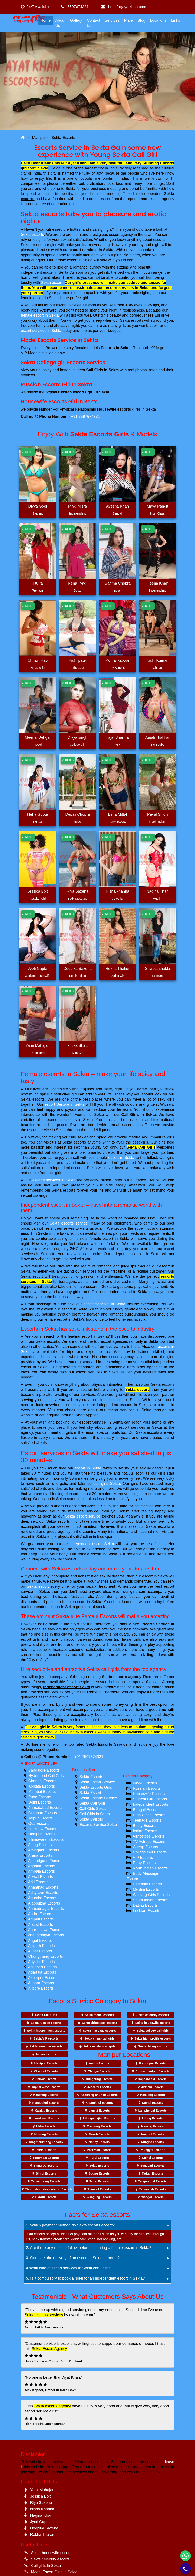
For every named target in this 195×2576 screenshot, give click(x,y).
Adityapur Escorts (43, 1892)
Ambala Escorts (41, 1871)
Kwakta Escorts (46, 2110)
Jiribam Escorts (152, 2087)
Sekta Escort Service (97, 1782)
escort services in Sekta (91, 250)
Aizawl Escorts (40, 1924)
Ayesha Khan (117, 506)
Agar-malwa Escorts (45, 1930)
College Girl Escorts (150, 1852)
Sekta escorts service (69, 1223)
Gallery (76, 20)
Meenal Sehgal (37, 737)
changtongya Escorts (46, 1935)
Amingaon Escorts (43, 1850)
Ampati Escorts (41, 1919)
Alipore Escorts (41, 1988)
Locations (158, 20)
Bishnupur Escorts (152, 2063)
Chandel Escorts (46, 2071)
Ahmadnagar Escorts (46, 1908)
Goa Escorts (38, 1823)
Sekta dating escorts (152, 2046)
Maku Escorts (46, 2126)
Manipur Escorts (46, 2063)
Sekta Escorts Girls (95, 1787)
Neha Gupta (37, 814)
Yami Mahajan (37, 1045)
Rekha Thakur (117, 968)
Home (45, 20)
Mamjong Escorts (99, 2126)
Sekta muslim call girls (99, 2046)
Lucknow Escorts (42, 1829)
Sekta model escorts (99, 2015)
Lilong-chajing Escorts (99, 2118)
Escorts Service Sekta (98, 1824)
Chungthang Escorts (45, 1956)
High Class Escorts (149, 1815)
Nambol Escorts (152, 2134)
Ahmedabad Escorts (45, 1807)
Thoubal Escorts (99, 2189)
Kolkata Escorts (41, 1786)
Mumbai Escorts (42, 1791)
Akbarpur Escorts (43, 1978)
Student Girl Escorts (150, 1799)
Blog (141, 20)
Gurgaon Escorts (42, 1813)
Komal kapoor (117, 660)
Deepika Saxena (78, 968)
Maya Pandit (157, 506)
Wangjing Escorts (99, 2197)
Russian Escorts (147, 1788)
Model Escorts (145, 1783)
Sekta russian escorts (46, 2022)
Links (175, 20)
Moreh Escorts (99, 2134)
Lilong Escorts (152, 2118)
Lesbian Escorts (146, 1911)
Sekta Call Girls (141, 1147)
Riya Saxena (77, 891)
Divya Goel (37, 506)
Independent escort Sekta (66, 1687)
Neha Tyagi (77, 583)
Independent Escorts (150, 1804)
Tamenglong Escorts (46, 2181)
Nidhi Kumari (157, 660)
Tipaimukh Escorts (152, 2189)
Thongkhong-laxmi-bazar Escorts (48, 2189)
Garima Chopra (117, 583)
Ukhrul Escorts (46, 2197)
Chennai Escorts (42, 1781)
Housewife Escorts (149, 1794)
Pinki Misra (77, 506)
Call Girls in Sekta (138, 1114)
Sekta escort (51, 282)
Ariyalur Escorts (41, 1962)
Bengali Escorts (146, 1810)
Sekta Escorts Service (107, 1744)
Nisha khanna (117, 891)
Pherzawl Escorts (99, 2150)
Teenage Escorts (147, 1820)
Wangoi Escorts (152, 2197)
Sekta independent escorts (46, 2030)
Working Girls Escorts (151, 1895)
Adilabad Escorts (42, 1967)
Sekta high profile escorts (152, 2038)
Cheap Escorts (145, 1847)
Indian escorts (46, 2054)
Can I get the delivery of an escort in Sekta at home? (73, 2258)
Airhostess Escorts (149, 1836)
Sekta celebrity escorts (152, 2015)
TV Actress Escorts (149, 1841)
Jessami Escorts (99, 2087)
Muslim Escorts (146, 1889)
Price (128, 20)
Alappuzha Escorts (44, 1903)
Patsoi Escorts (46, 2150)
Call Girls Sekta (92, 1808)
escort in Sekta (121, 1157)
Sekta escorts (32, 234)
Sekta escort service (82, 1516)
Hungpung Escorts (99, 2079)
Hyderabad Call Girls (46, 1776)
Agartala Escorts (42, 1972)
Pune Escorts (39, 1797)
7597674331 (75, 7)
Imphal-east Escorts (152, 2079)
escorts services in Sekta (53, 1180)
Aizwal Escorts (40, 1877)
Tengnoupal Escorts (152, 2181)
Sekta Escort (90, 1793)
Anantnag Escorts (43, 1887)
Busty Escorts (144, 1826)
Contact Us (93, 23)
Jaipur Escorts (40, 1818)
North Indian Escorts (150, 1868)
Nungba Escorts (152, 2142)
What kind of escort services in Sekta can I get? (68, 2268)
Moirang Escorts (46, 2134)
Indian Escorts (145, 1831)
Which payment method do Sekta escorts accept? (70, 2225)
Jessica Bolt (37, 891)
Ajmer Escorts (40, 1951)
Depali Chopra (77, 814)
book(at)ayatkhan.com (123, 7)
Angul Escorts (40, 1940)
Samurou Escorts (45, 2165)
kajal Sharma (117, 737)
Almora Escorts (41, 1983)
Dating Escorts (145, 1905)
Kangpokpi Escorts (46, 2102)
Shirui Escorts (46, 2173)
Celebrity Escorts (147, 1884)
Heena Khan (157, 583)
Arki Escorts (38, 1882)
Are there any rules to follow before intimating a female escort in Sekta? (88, 2248)
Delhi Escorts (39, 1802)
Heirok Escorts (45, 2079)
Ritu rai (38, 583)
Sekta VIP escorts (46, 2038)
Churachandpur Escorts (152, 2071)
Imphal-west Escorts (45, 2087)
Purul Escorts (99, 2157)
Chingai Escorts (99, 2071)
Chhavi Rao (37, 660)
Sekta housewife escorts (152, 2022)
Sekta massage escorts (99, 2030)
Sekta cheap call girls (99, 2038)
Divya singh (77, 737)
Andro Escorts (40, 1914)
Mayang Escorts (152, 2126)
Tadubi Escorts (152, 2173)
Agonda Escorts (41, 1866)
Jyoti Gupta (37, 968)
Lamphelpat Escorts (152, 2110)
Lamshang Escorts (46, 2118)
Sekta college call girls (153, 2030)
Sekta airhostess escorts (99, 2022)
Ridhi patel (77, 660)
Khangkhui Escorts (99, 2102)
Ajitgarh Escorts (41, 1946)
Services (112, 20)
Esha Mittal (117, 814)
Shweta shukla (157, 968)
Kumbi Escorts (152, 2102)
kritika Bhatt (78, 1045)
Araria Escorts (40, 1855)
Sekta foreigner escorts (46, 2046)
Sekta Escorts (91, 1777)
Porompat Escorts (46, 2157)
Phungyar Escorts (152, 2150)
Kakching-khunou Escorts (99, 2095)
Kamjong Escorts (152, 2095)
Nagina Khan (157, 891)
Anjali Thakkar (157, 737)
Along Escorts (40, 1845)
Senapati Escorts (152, 2165)
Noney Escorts (99, 2142)
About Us (60, 23)
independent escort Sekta (91, 1544)
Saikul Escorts (152, 2157)
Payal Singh (157, 814)
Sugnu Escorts (99, 2173)
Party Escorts (144, 1863)
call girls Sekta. (107, 1483)
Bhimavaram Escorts (46, 1839)
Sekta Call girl (91, 1819)
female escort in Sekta (40, 315)
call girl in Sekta (47, 1727)
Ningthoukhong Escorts (46, 2142)
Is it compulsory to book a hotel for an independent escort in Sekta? (85, 2278)
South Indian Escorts (150, 1900)
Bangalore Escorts (44, 1770)
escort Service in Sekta (64, 1104)
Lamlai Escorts (99, 2110)
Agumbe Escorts (42, 1898)
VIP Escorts (143, 1857)
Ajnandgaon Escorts (45, 1861)
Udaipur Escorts (42, 1834)
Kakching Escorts (45, 2095)
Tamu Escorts (99, 2181)
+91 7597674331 (85, 416)
